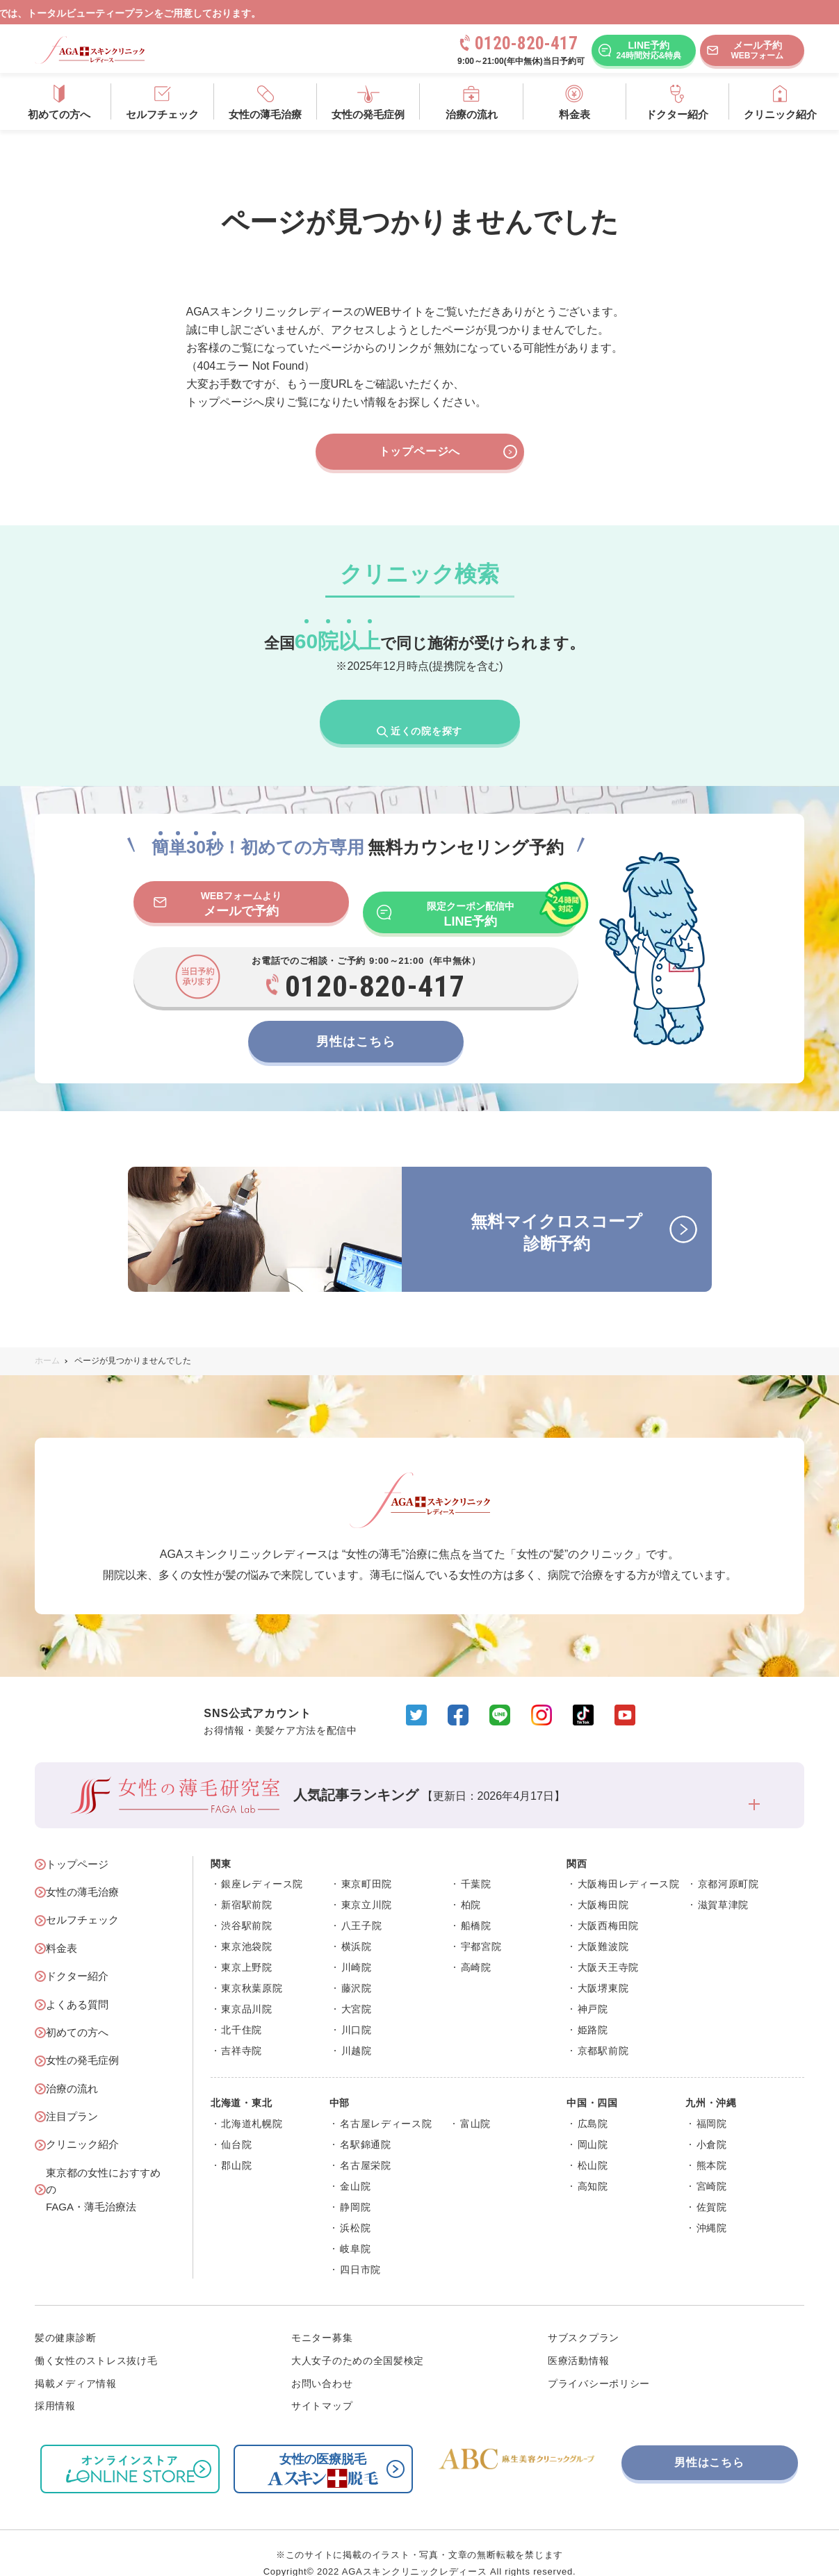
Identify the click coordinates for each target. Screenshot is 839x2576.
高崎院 (476, 1947)
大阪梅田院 (603, 1885)
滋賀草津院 (723, 1885)
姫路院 (593, 2010)
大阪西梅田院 (608, 1906)
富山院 (475, 2103)
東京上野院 (246, 1947)
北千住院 (241, 2010)
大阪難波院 (603, 1927)
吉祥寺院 (241, 2031)
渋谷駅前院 (246, 1906)
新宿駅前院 (246, 1885)
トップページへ (448, 452)
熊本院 (712, 2145)
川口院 (356, 2010)
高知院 (593, 2166)
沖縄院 (712, 2207)
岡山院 (593, 2124)
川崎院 (356, 1947)
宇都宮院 (481, 1927)
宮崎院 (712, 2166)
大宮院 (356, 1989)
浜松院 (355, 2207)
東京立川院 (367, 1885)
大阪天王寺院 (608, 1947)
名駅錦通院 (365, 2124)
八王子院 (361, 1906)
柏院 (471, 1885)
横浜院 (356, 1927)
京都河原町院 (728, 1864)
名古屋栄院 (365, 2145)
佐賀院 (712, 2186)
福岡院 (712, 2103)
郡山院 (236, 2145)
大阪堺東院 (603, 1968)
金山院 (355, 2166)
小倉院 (712, 2124)
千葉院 (476, 1864)
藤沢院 (356, 1968)
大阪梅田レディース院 (629, 1864)
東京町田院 (367, 1864)
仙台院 (236, 2124)
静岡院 (355, 2186)
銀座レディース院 (262, 1864)
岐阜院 (355, 2228)
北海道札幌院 (251, 2103)
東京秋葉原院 (251, 1968)
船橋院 (476, 1906)
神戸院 (593, 1989)
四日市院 (360, 2249)
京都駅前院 (603, 2031)
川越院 (356, 2031)
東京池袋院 (246, 1927)
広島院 (593, 2103)
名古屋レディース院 (386, 2103)
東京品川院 (246, 1989)
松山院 (593, 2145)
